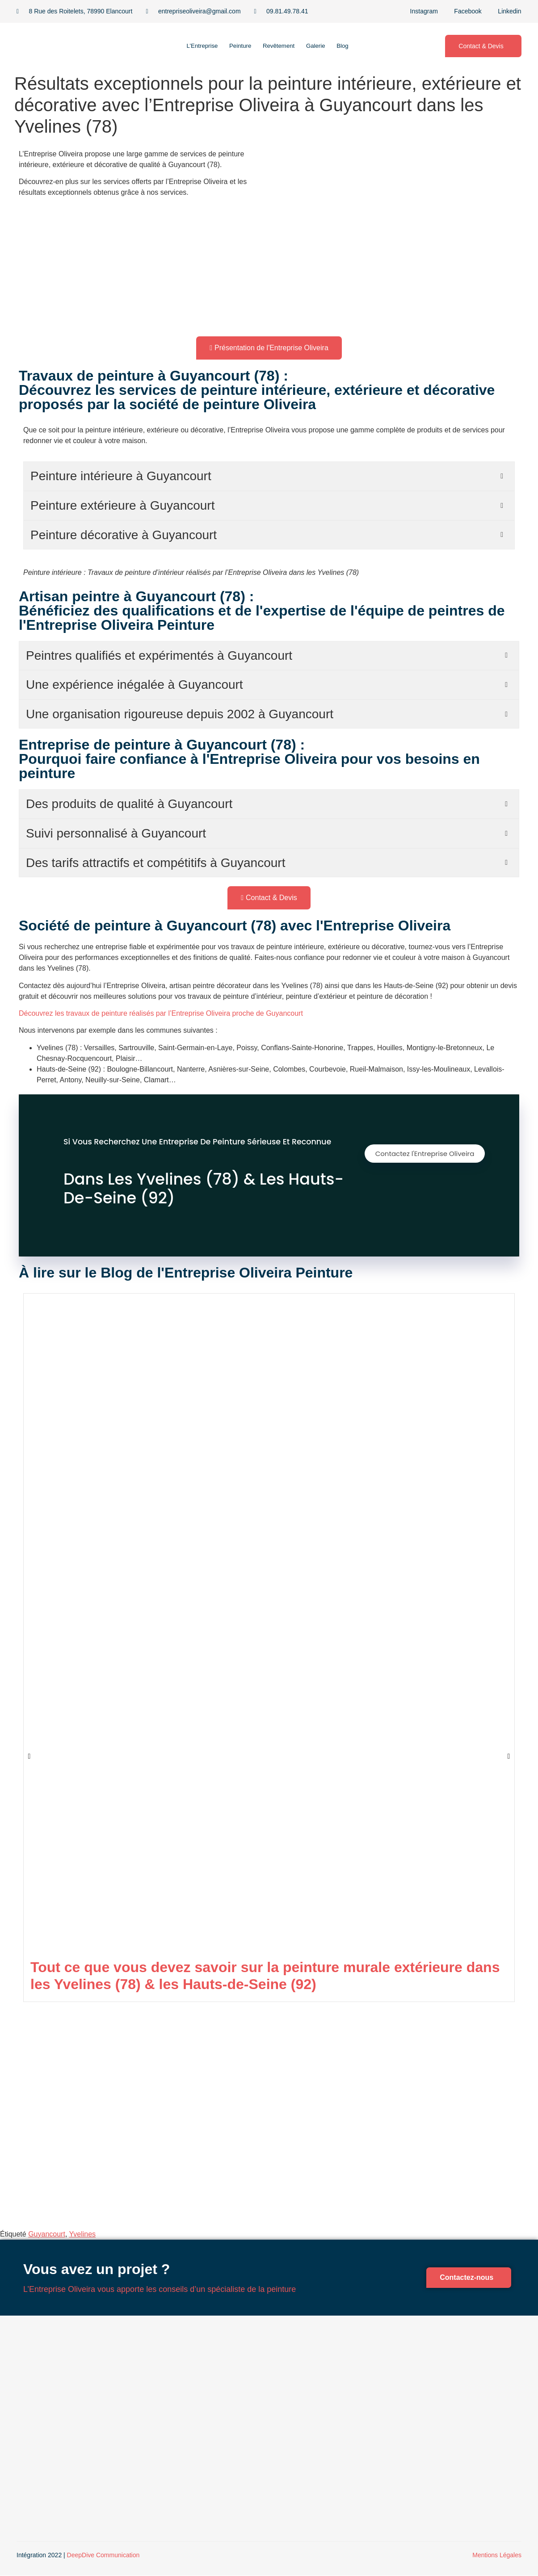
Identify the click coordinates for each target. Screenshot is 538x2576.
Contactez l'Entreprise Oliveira (421, 1155)
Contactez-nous (466, 2277)
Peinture (234, 45)
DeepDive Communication (103, 2555)
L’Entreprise (188, 45)
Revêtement (281, 45)
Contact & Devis (480, 46)
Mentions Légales (496, 2555)
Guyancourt (46, 2234)
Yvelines (82, 2234)
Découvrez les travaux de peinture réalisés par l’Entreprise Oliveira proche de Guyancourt (161, 1013)
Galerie (325, 45)
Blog (359, 45)
